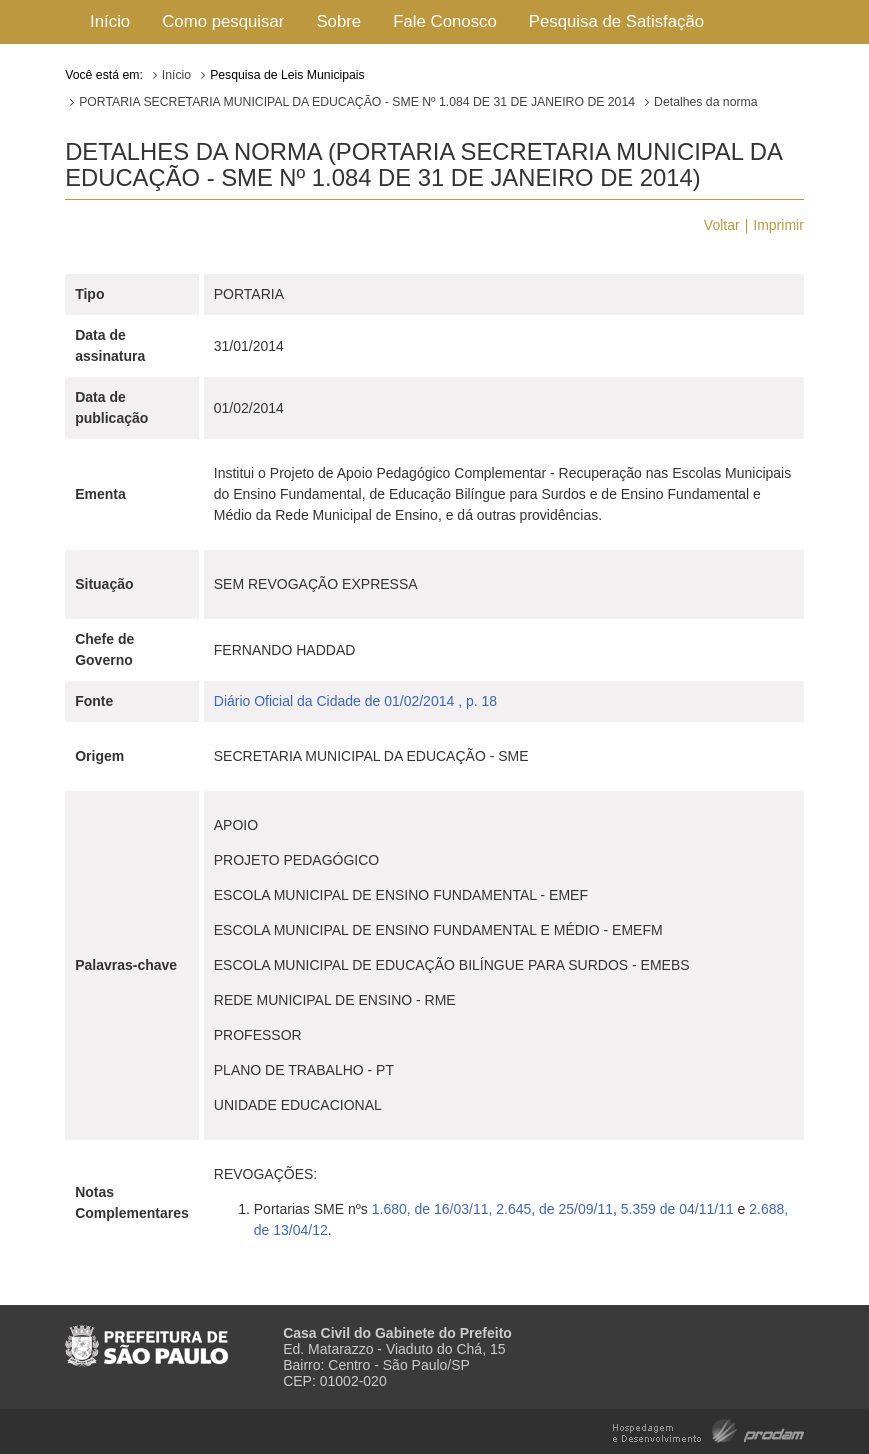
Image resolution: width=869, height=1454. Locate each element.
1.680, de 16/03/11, (432, 1209)
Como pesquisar (223, 21)
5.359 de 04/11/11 (677, 1209)
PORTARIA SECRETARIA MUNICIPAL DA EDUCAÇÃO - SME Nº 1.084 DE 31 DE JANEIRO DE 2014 (357, 102)
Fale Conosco (445, 21)
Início (110, 21)
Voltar (722, 225)
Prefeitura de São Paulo (146, 1338)
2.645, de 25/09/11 (554, 1209)
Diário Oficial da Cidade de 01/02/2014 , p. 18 (355, 701)
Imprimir (778, 225)
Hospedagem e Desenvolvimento (708, 1429)
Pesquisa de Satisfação (616, 21)
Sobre (338, 21)
